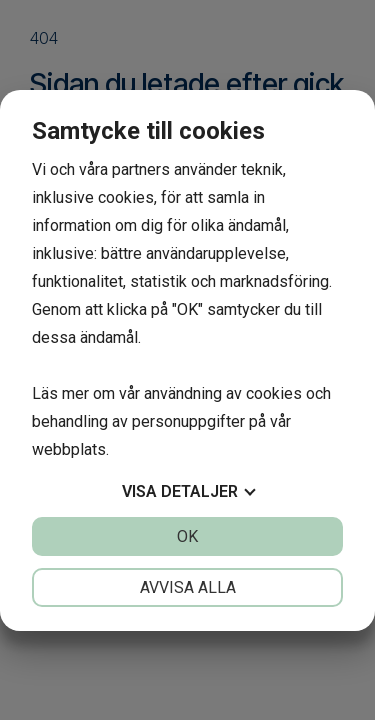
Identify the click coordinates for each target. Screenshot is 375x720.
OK (187, 536)
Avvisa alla (188, 587)
